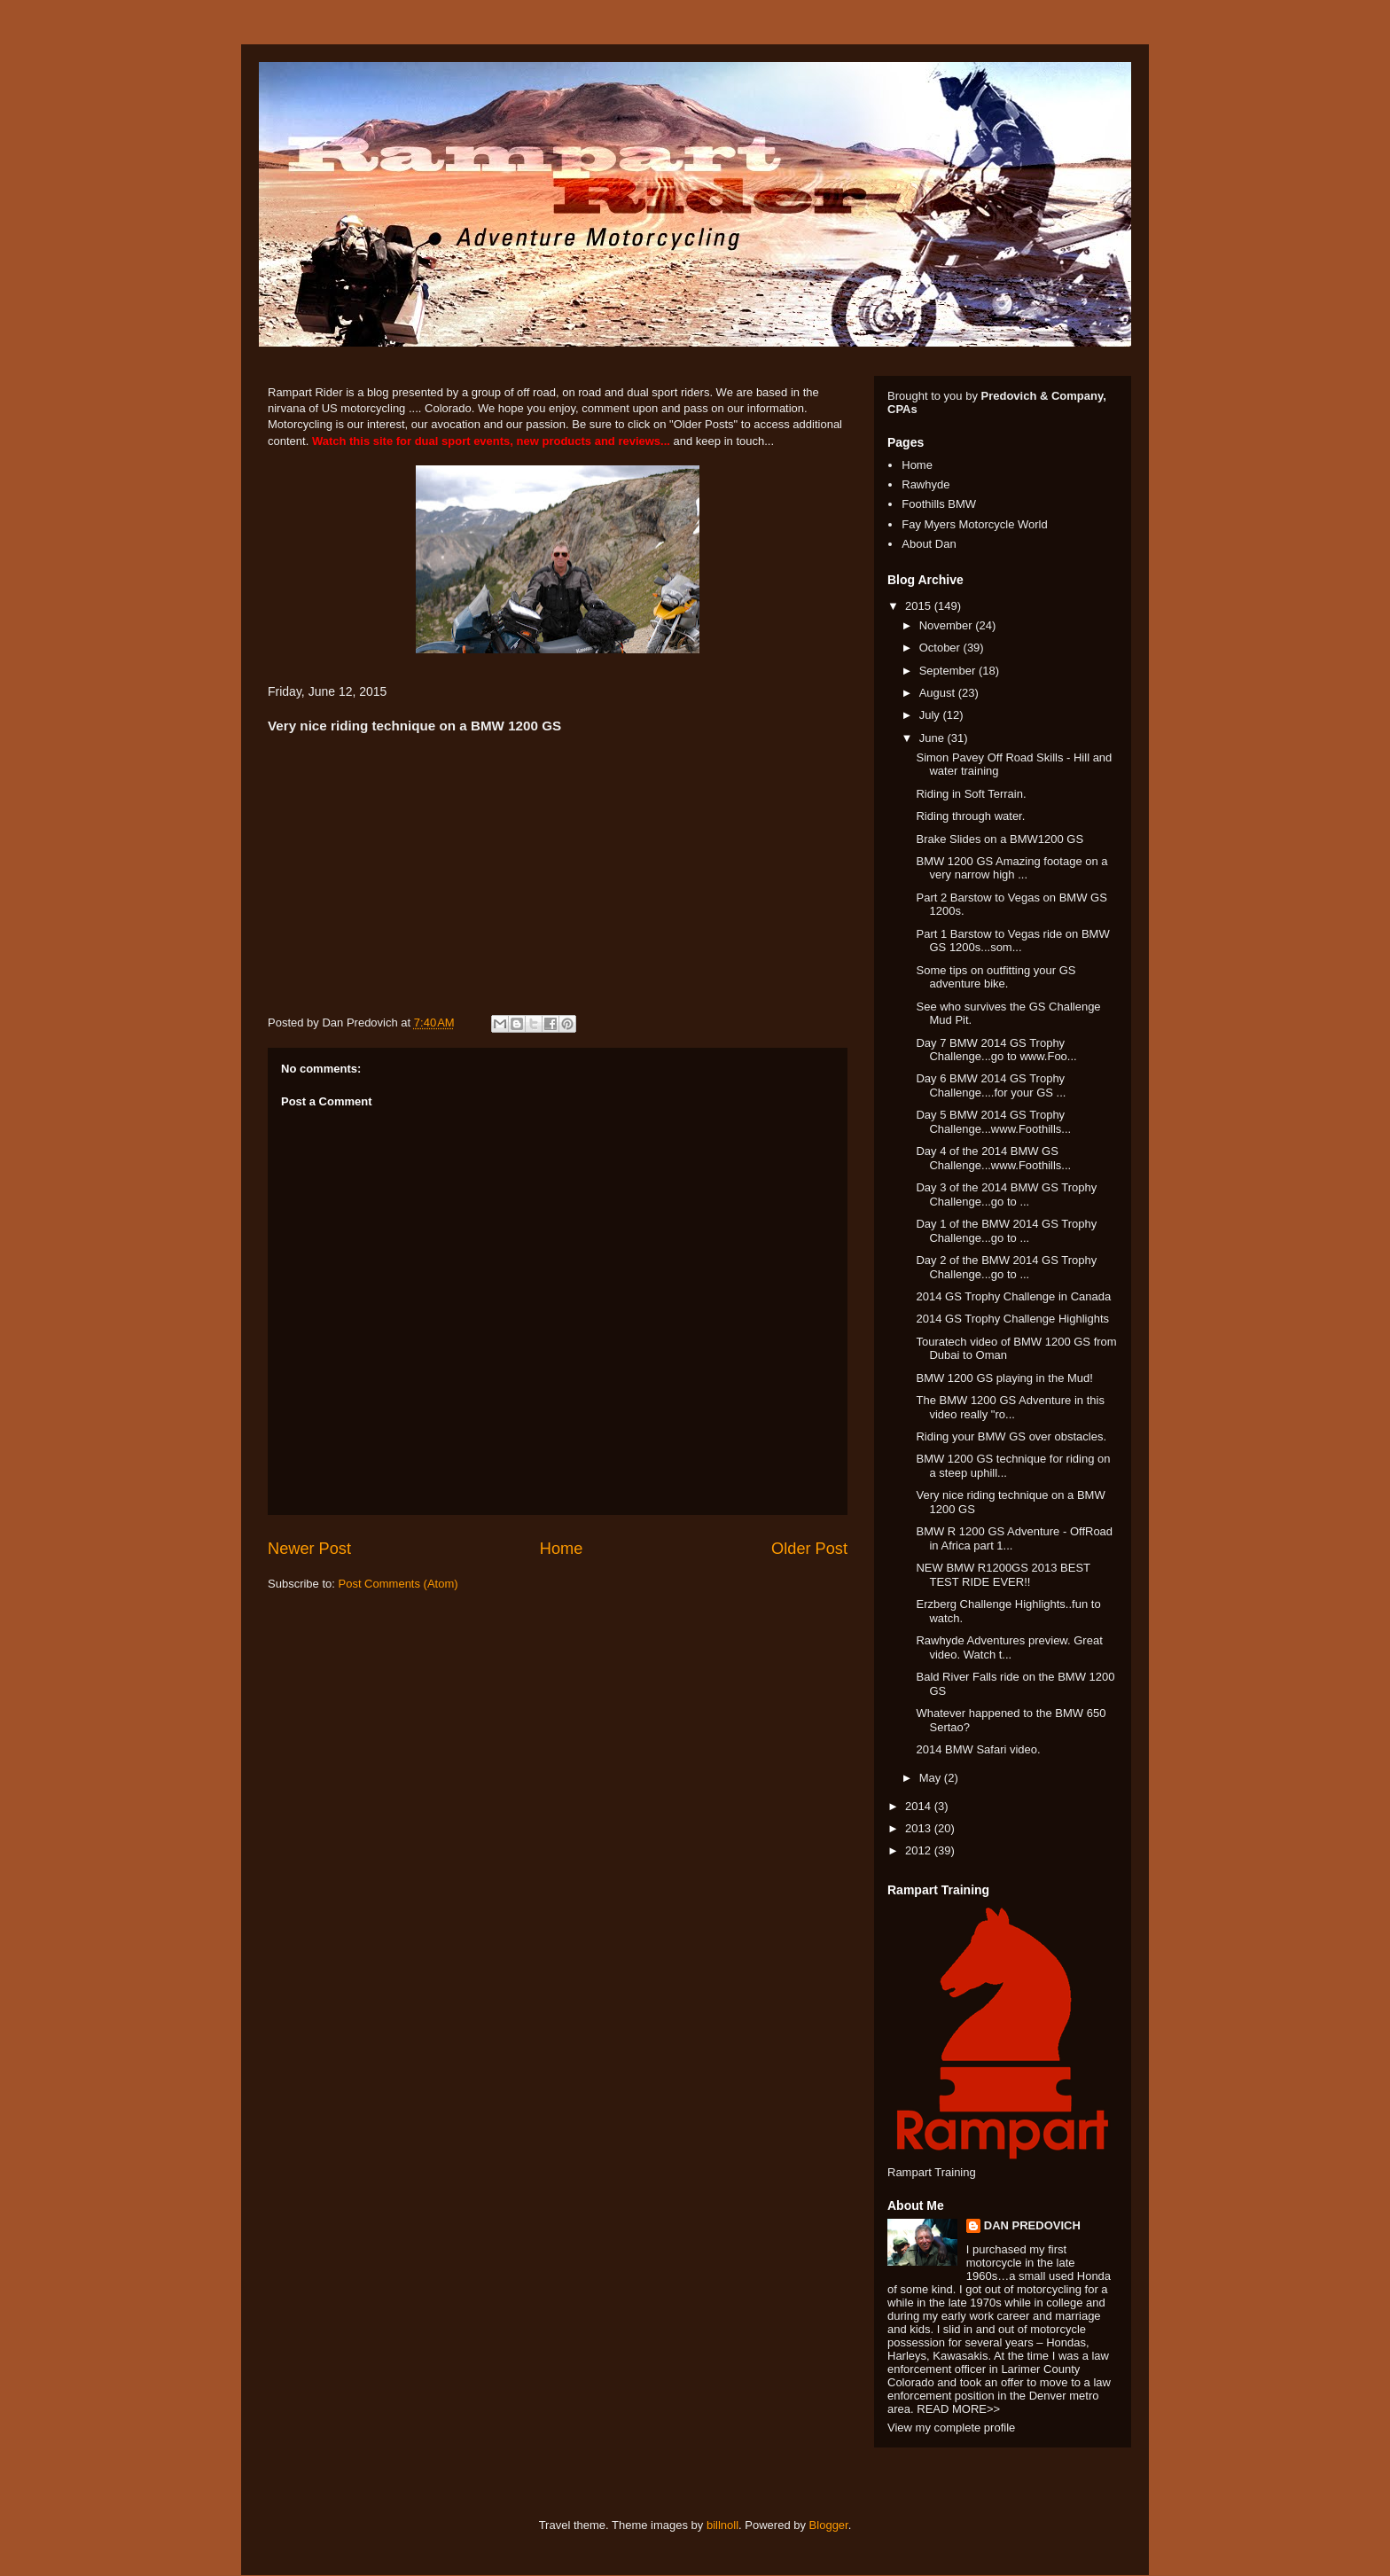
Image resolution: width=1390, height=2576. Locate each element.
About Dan (929, 543)
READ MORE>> (958, 2409)
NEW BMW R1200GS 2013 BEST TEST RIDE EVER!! (1002, 1575)
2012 (919, 1850)
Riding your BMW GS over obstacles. (1011, 1436)
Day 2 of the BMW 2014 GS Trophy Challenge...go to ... (1006, 1267)
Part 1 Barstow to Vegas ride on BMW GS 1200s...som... (1012, 941)
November (947, 625)
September (949, 670)
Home (561, 1548)
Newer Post (309, 1548)
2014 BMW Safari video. (978, 1749)
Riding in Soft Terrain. (971, 793)
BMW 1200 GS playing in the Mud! (1004, 1378)
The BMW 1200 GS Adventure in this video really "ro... (1010, 1407)
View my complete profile (951, 2427)
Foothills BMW (939, 504)
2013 (919, 1828)
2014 (919, 1806)
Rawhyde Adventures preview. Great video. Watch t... (1009, 1647)
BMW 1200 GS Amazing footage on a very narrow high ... (1011, 868)
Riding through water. (970, 816)
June (933, 738)
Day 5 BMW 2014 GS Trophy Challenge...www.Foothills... (993, 1122)
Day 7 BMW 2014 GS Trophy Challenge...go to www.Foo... (996, 1050)
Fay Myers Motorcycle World (974, 524)
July (931, 715)
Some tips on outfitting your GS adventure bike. (995, 977)
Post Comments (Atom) (398, 1583)
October (941, 647)
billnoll (722, 2525)
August (938, 692)
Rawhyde (925, 484)
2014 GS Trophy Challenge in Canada (1013, 1296)
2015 (919, 606)
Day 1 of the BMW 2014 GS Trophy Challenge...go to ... (1006, 1231)
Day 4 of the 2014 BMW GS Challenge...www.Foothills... (993, 1158)
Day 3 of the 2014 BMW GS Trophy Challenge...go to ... (1006, 1194)
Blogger (828, 2525)
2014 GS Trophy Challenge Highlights (1012, 1318)
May (931, 1777)
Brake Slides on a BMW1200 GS (999, 839)
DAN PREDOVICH (1032, 2225)
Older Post (809, 1548)
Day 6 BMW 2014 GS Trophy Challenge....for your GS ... (991, 1085)
